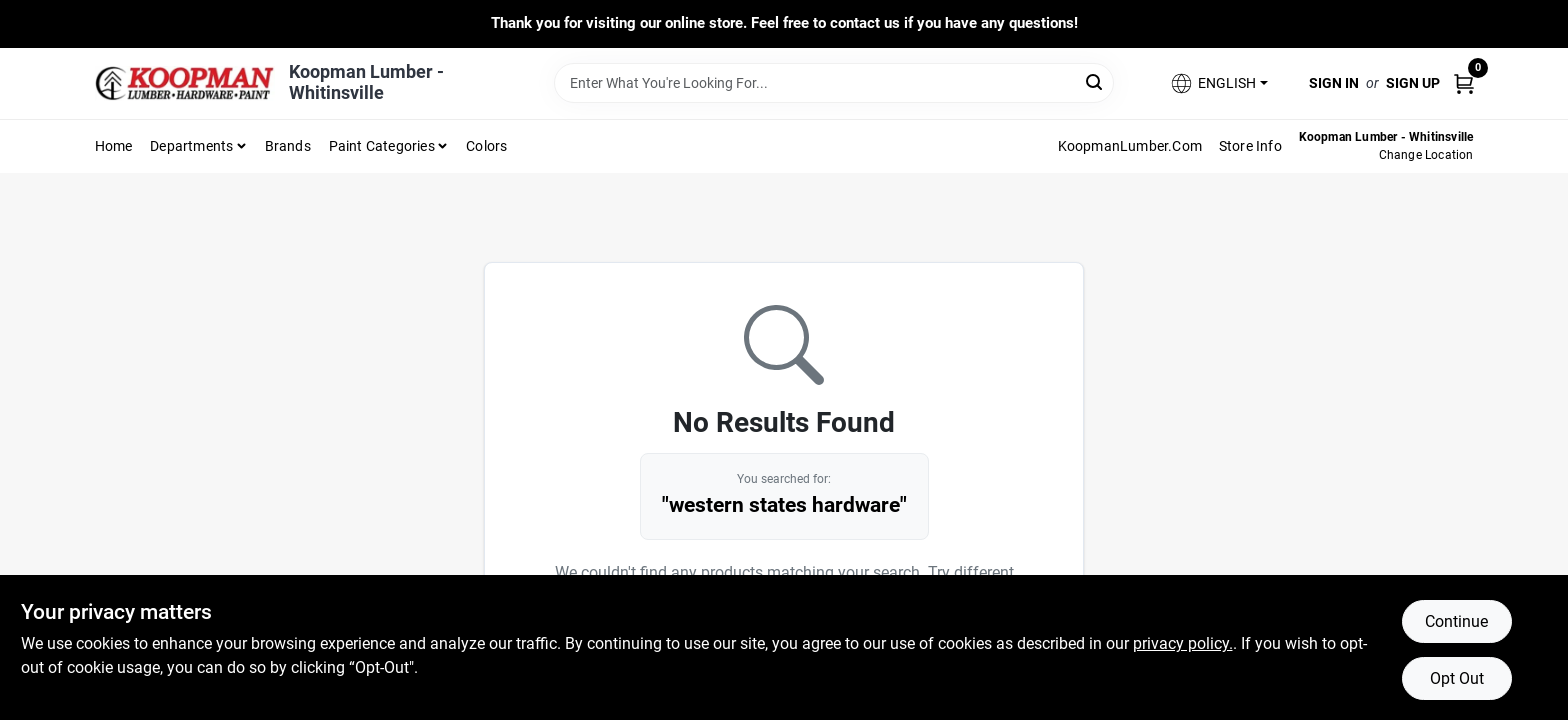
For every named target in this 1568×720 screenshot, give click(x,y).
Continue (1456, 621)
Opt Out (1457, 678)
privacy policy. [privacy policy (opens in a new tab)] (1183, 643)
